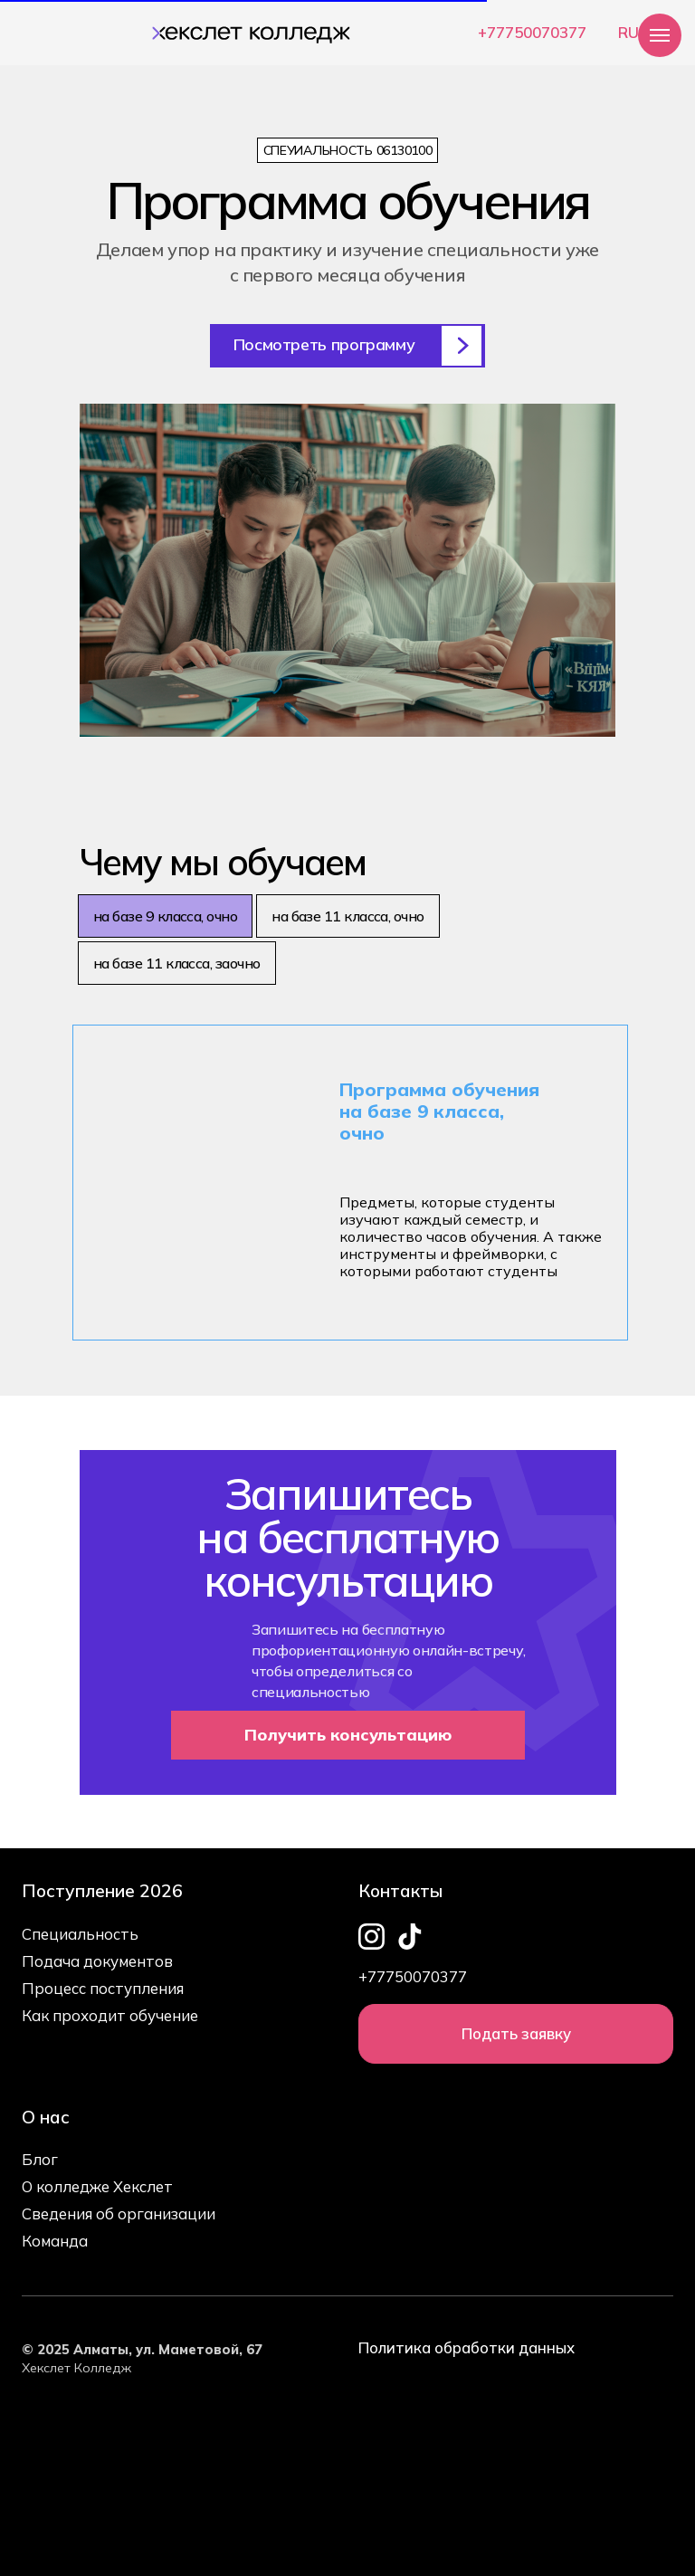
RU (628, 32)
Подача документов (97, 1960)
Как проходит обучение (110, 2015)
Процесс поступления (103, 1988)
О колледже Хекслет (97, 2186)
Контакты (400, 1891)
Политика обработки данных (466, 2347)
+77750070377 (532, 32)
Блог (40, 2159)
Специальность (80, 1933)
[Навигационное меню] (660, 35)
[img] (246, 30)
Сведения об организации (118, 2213)
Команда (55, 2240)
